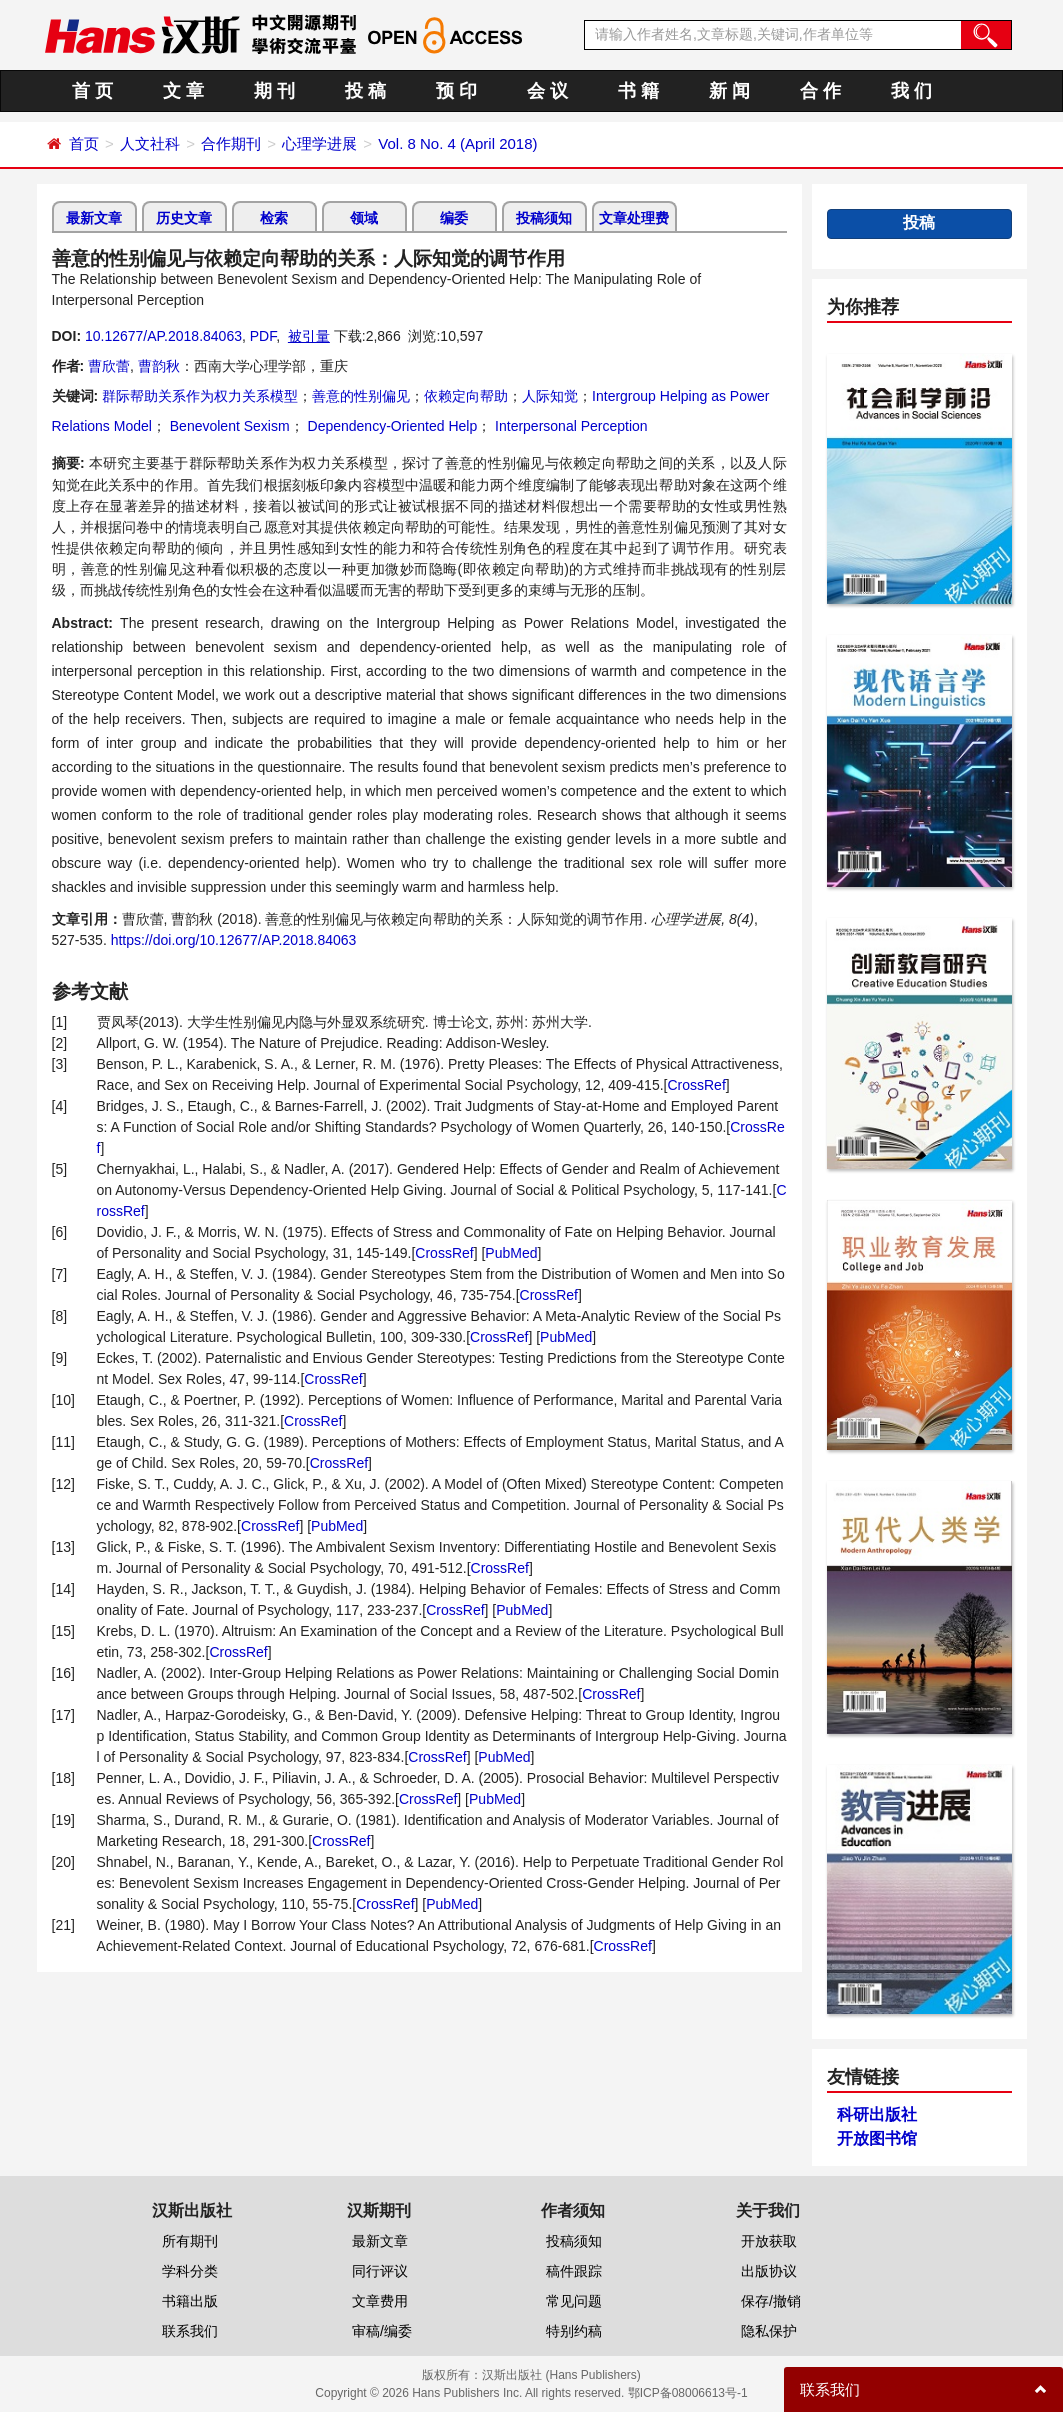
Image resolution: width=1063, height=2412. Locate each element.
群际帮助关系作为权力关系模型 (200, 396)
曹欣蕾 (109, 366)
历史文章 (184, 218)
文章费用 (380, 2301)
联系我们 (190, 2331)
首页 (84, 143)
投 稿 (365, 91)
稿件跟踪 (574, 2271)
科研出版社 (877, 2114)
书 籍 (638, 91)
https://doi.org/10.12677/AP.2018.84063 (234, 940)
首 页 (92, 91)
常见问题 (574, 2301)
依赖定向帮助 (466, 396)
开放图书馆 (877, 2138)
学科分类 (190, 2271)
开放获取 (769, 2241)
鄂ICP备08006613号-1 (688, 2393)
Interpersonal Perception (569, 426)
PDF (263, 336)
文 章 (183, 91)
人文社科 (150, 143)
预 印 (456, 91)
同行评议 (380, 2271)
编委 (454, 218)
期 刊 (274, 91)
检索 (274, 218)
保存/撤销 (771, 2301)
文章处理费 (634, 218)
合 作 (820, 91)
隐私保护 (769, 2331)
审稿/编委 (382, 2331)
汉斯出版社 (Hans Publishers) (561, 2375)
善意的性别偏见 (361, 396)
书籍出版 (190, 2301)
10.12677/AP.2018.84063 (163, 336)
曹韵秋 (159, 366)
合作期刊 (231, 143)
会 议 (547, 91)
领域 (364, 218)
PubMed (511, 1253)
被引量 (309, 336)
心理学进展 (319, 143)
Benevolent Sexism (228, 426)
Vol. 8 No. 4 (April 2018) (457, 143)
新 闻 (729, 91)
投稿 (919, 222)
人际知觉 (550, 396)
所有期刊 (190, 2241)
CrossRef (696, 1085)
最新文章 (94, 218)
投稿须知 (544, 218)
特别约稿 (574, 2331)
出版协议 (769, 2271)
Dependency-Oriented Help (391, 426)
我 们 (911, 91)
